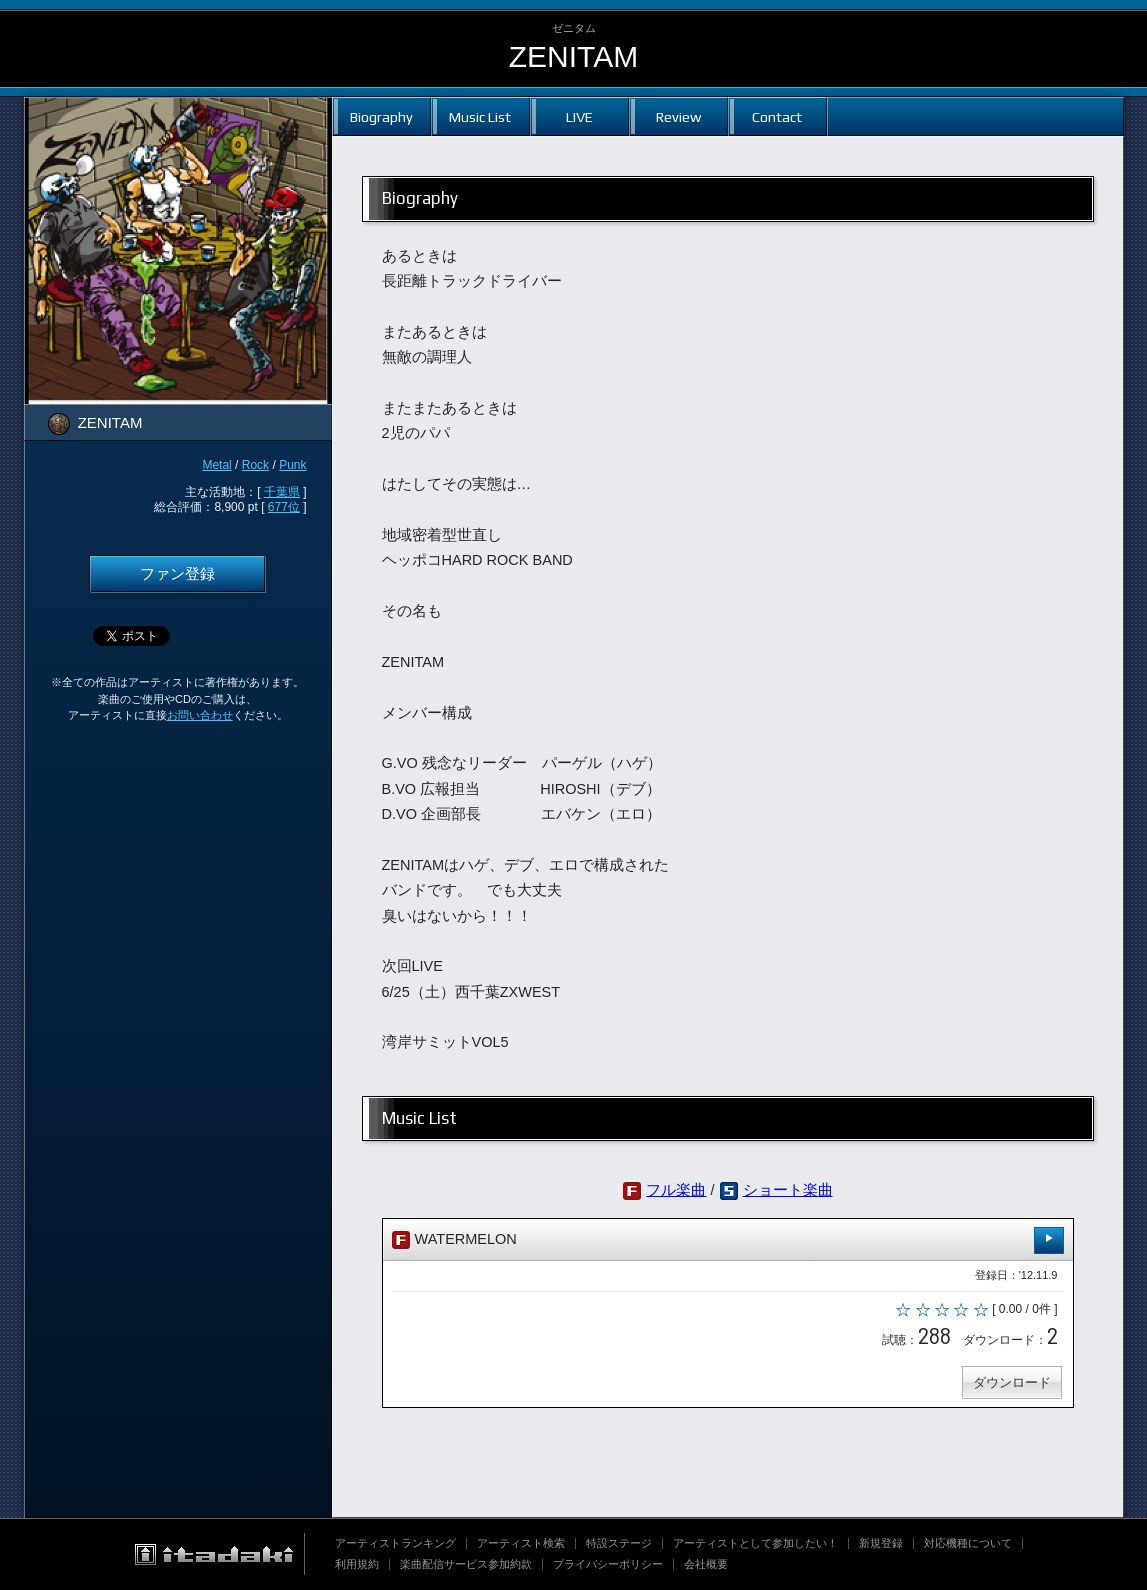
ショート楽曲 (788, 1190)
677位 (284, 507)
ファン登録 (177, 574)
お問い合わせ (200, 715)
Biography (381, 116)
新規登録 (881, 1543)
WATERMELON (728, 1240)
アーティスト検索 (521, 1543)
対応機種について (968, 1543)
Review (678, 116)
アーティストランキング (395, 1543)
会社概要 (706, 1564)
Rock (255, 465)
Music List (480, 116)
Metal (216, 465)
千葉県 (282, 492)
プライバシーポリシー (608, 1564)
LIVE (579, 116)
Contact (777, 116)
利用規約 (357, 1564)
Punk (292, 465)
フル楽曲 (676, 1190)
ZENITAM (573, 56)
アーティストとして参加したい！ (755, 1543)
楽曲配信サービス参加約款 (466, 1564)
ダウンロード (1012, 1382)
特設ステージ (619, 1543)
